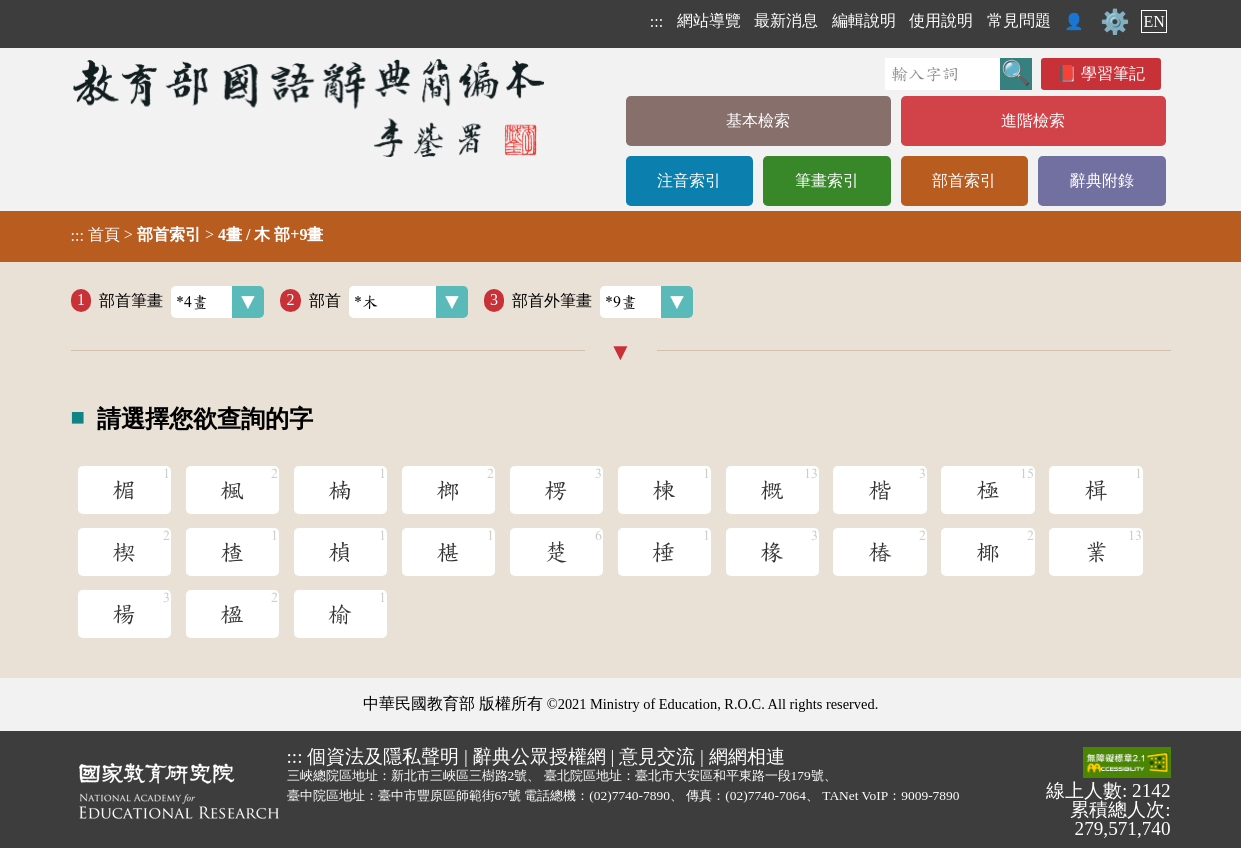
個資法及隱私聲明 (383, 756)
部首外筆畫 (602, 302)
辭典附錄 (1102, 180)
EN (1153, 21)
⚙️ (1115, 22)
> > (197, 235)
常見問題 (1019, 20)
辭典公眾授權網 (539, 756)
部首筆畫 (181, 302)
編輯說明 (864, 20)
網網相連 (747, 756)
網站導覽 (709, 20)
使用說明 (941, 20)
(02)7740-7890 (629, 795)
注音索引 (689, 180)
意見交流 (657, 756)
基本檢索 (758, 120)
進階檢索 (1033, 120)
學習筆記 (1113, 73)
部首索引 (964, 180)
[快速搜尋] (942, 74)
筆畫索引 (827, 180)
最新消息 (786, 20)
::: (656, 21)
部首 (388, 302)
